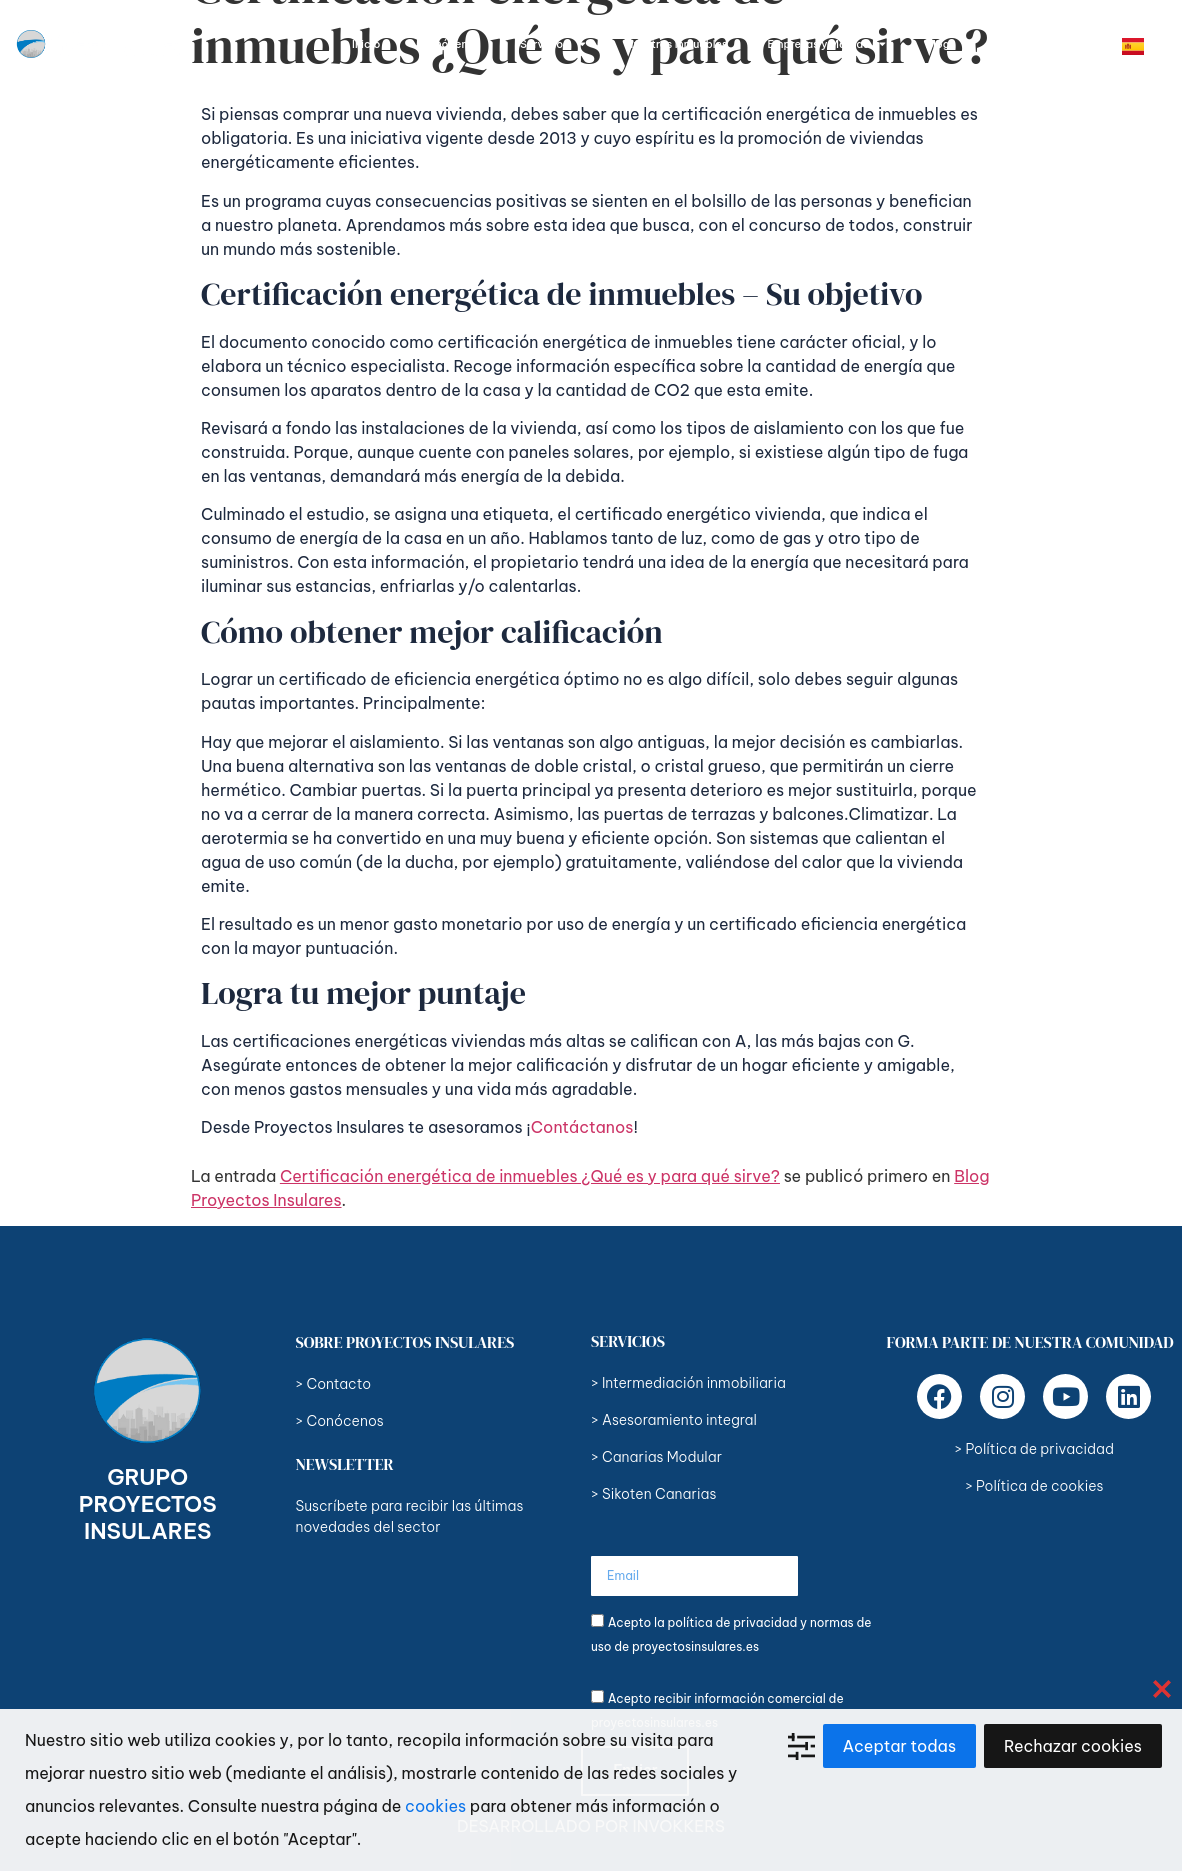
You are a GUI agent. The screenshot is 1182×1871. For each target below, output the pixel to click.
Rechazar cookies (1073, 1746)
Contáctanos (582, 1127)
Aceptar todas (899, 1746)
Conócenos (450, 44)
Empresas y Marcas (826, 44)
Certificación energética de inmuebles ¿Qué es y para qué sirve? (530, 1176)
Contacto (1015, 44)
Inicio (366, 44)
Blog (938, 44)
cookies (435, 1806)
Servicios (553, 44)
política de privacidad (732, 1622)
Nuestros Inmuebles (677, 44)
